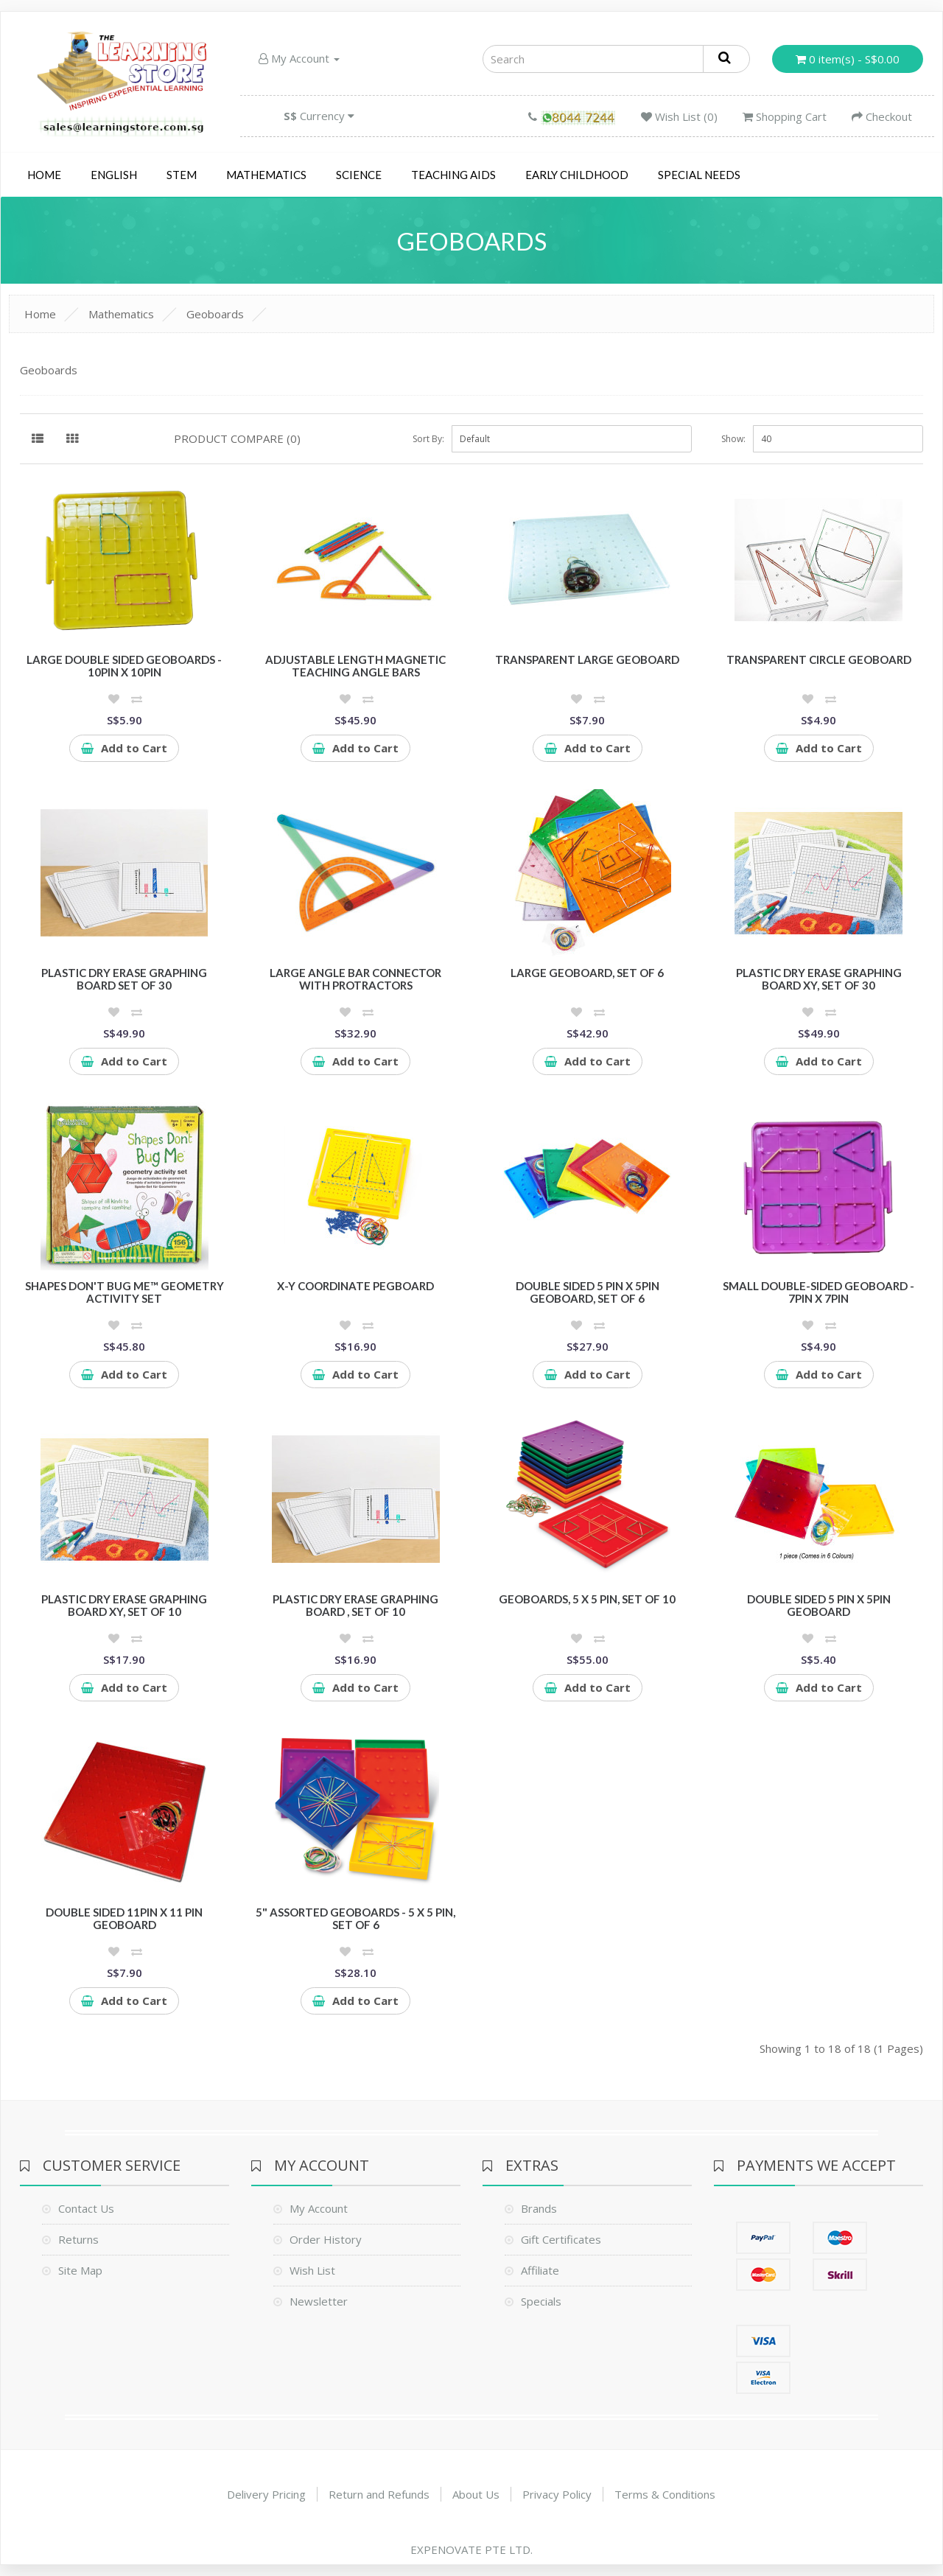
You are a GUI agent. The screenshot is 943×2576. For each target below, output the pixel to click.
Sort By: (428, 439)
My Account (299, 58)
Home (44, 174)
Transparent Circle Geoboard (818, 659)
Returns (78, 2239)
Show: (733, 439)
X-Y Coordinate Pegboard (355, 1285)
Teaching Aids (453, 174)
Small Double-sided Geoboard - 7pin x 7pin (818, 1292)
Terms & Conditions (664, 2494)
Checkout (882, 116)
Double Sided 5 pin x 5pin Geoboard (819, 1605)
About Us (475, 2494)
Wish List (312, 2270)
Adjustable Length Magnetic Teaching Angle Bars (355, 666)
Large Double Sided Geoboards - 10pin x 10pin (124, 666)
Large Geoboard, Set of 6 (587, 972)
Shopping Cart (785, 116)
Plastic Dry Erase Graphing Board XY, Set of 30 (819, 979)
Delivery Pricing (266, 2494)
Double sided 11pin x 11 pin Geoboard (124, 1918)
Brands (539, 2208)
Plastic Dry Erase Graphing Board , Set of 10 (355, 1605)
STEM (181, 174)
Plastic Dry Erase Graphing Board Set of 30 (124, 979)
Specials (541, 2301)
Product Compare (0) (237, 438)
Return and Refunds (379, 2494)
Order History (326, 2239)
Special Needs (699, 174)
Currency (319, 115)
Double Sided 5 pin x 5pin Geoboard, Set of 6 (587, 1292)
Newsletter (319, 2301)
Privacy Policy (557, 2494)
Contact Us (86, 2208)
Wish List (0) (679, 116)
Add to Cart (124, 748)
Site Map (80, 2270)
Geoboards (215, 314)
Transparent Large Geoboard (587, 659)
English (114, 174)
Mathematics (266, 174)
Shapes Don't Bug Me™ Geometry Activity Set (124, 1292)
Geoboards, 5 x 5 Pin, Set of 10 (587, 1599)
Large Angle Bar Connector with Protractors (355, 979)
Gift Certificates (561, 2239)
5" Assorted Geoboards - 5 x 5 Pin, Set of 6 (355, 1918)
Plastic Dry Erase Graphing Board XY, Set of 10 (124, 1605)
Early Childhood (576, 174)
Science (359, 174)
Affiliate (540, 2270)
